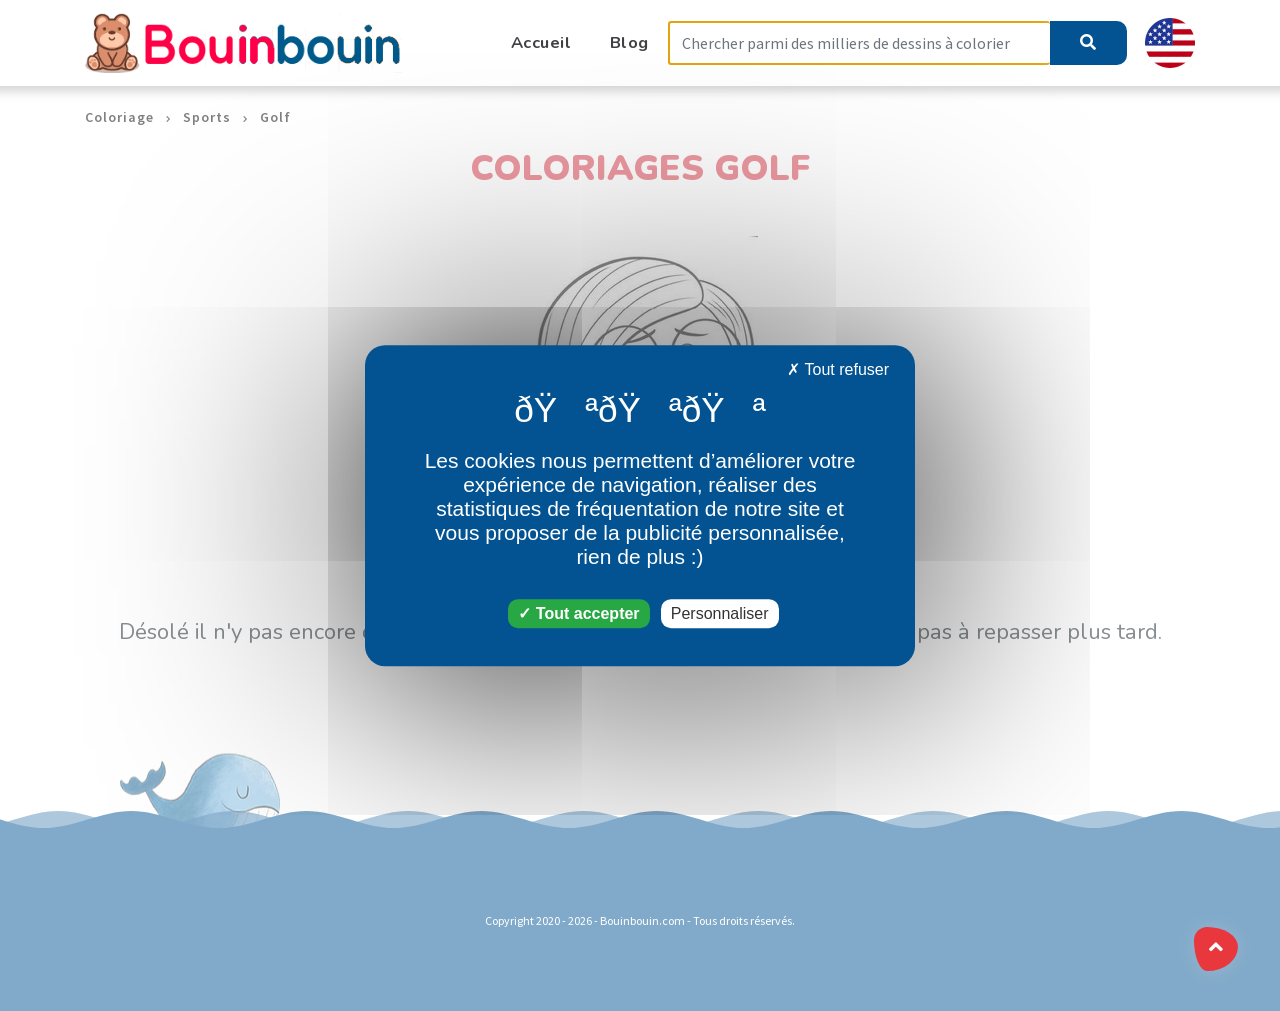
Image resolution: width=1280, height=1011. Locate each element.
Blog (629, 42)
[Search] (859, 43)
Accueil (541, 42)
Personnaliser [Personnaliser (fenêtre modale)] (720, 613)
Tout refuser (838, 369)
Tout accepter (578, 613)
